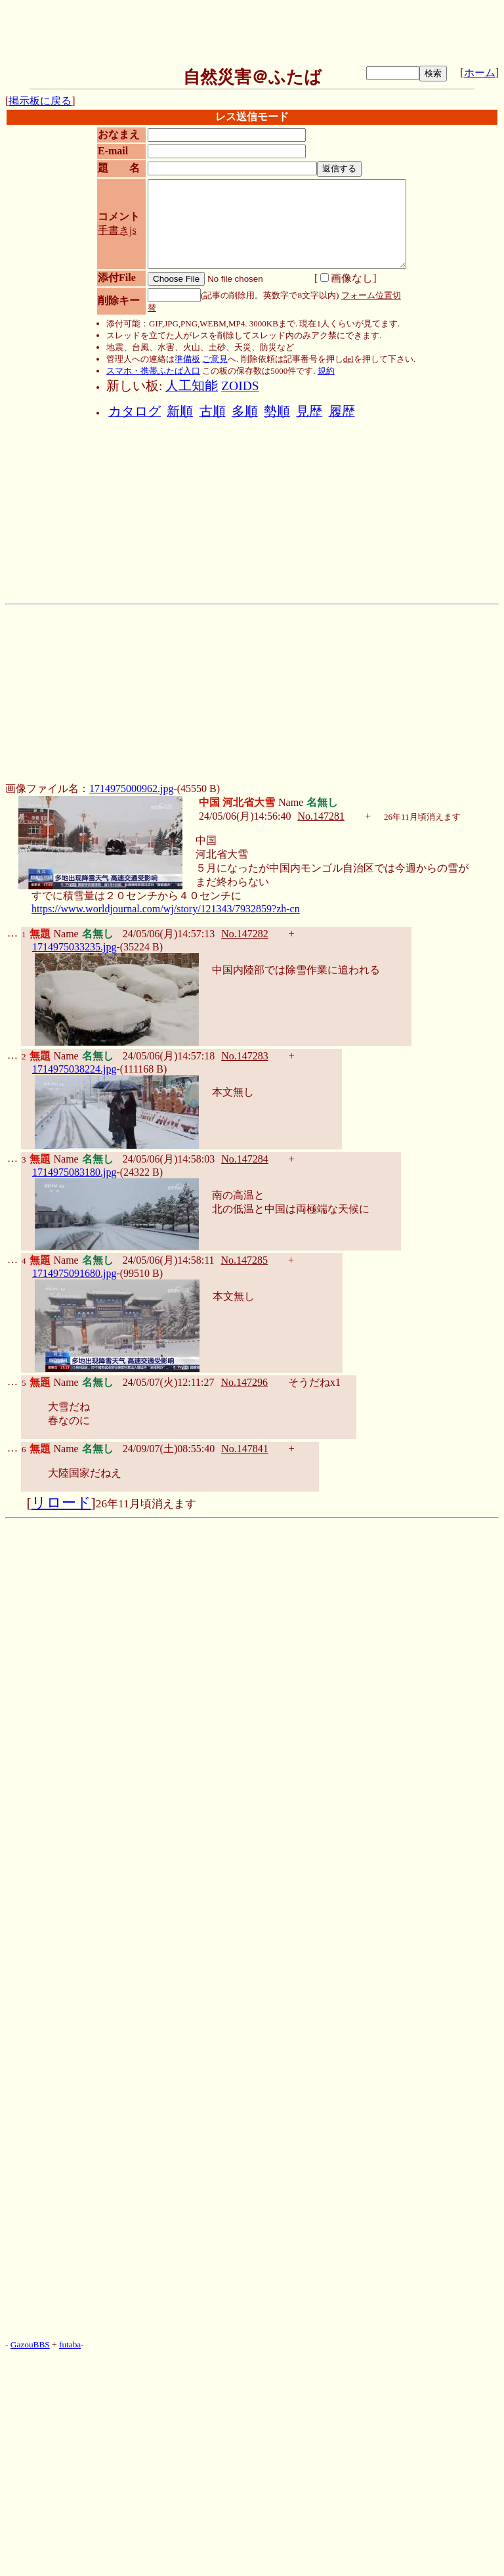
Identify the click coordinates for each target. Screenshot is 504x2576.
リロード (61, 1503)
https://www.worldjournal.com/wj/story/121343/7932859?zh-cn (166, 908)
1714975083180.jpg (74, 1172)
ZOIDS (240, 386)
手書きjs (117, 230)
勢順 (277, 411)
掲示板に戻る (40, 100)
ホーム (479, 72)
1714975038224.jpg (74, 1069)
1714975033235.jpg (74, 946)
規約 (326, 371)
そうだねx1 (314, 1382)
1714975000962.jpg (131, 788)
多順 (245, 411)
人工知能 (191, 386)
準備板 (187, 359)
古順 (213, 411)
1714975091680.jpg (74, 1273)
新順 (180, 411)
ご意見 (215, 359)
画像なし (346, 278)
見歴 (309, 411)
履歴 (342, 411)
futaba (70, 2344)
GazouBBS (30, 2344)
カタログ (134, 411)
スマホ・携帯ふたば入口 (153, 371)
